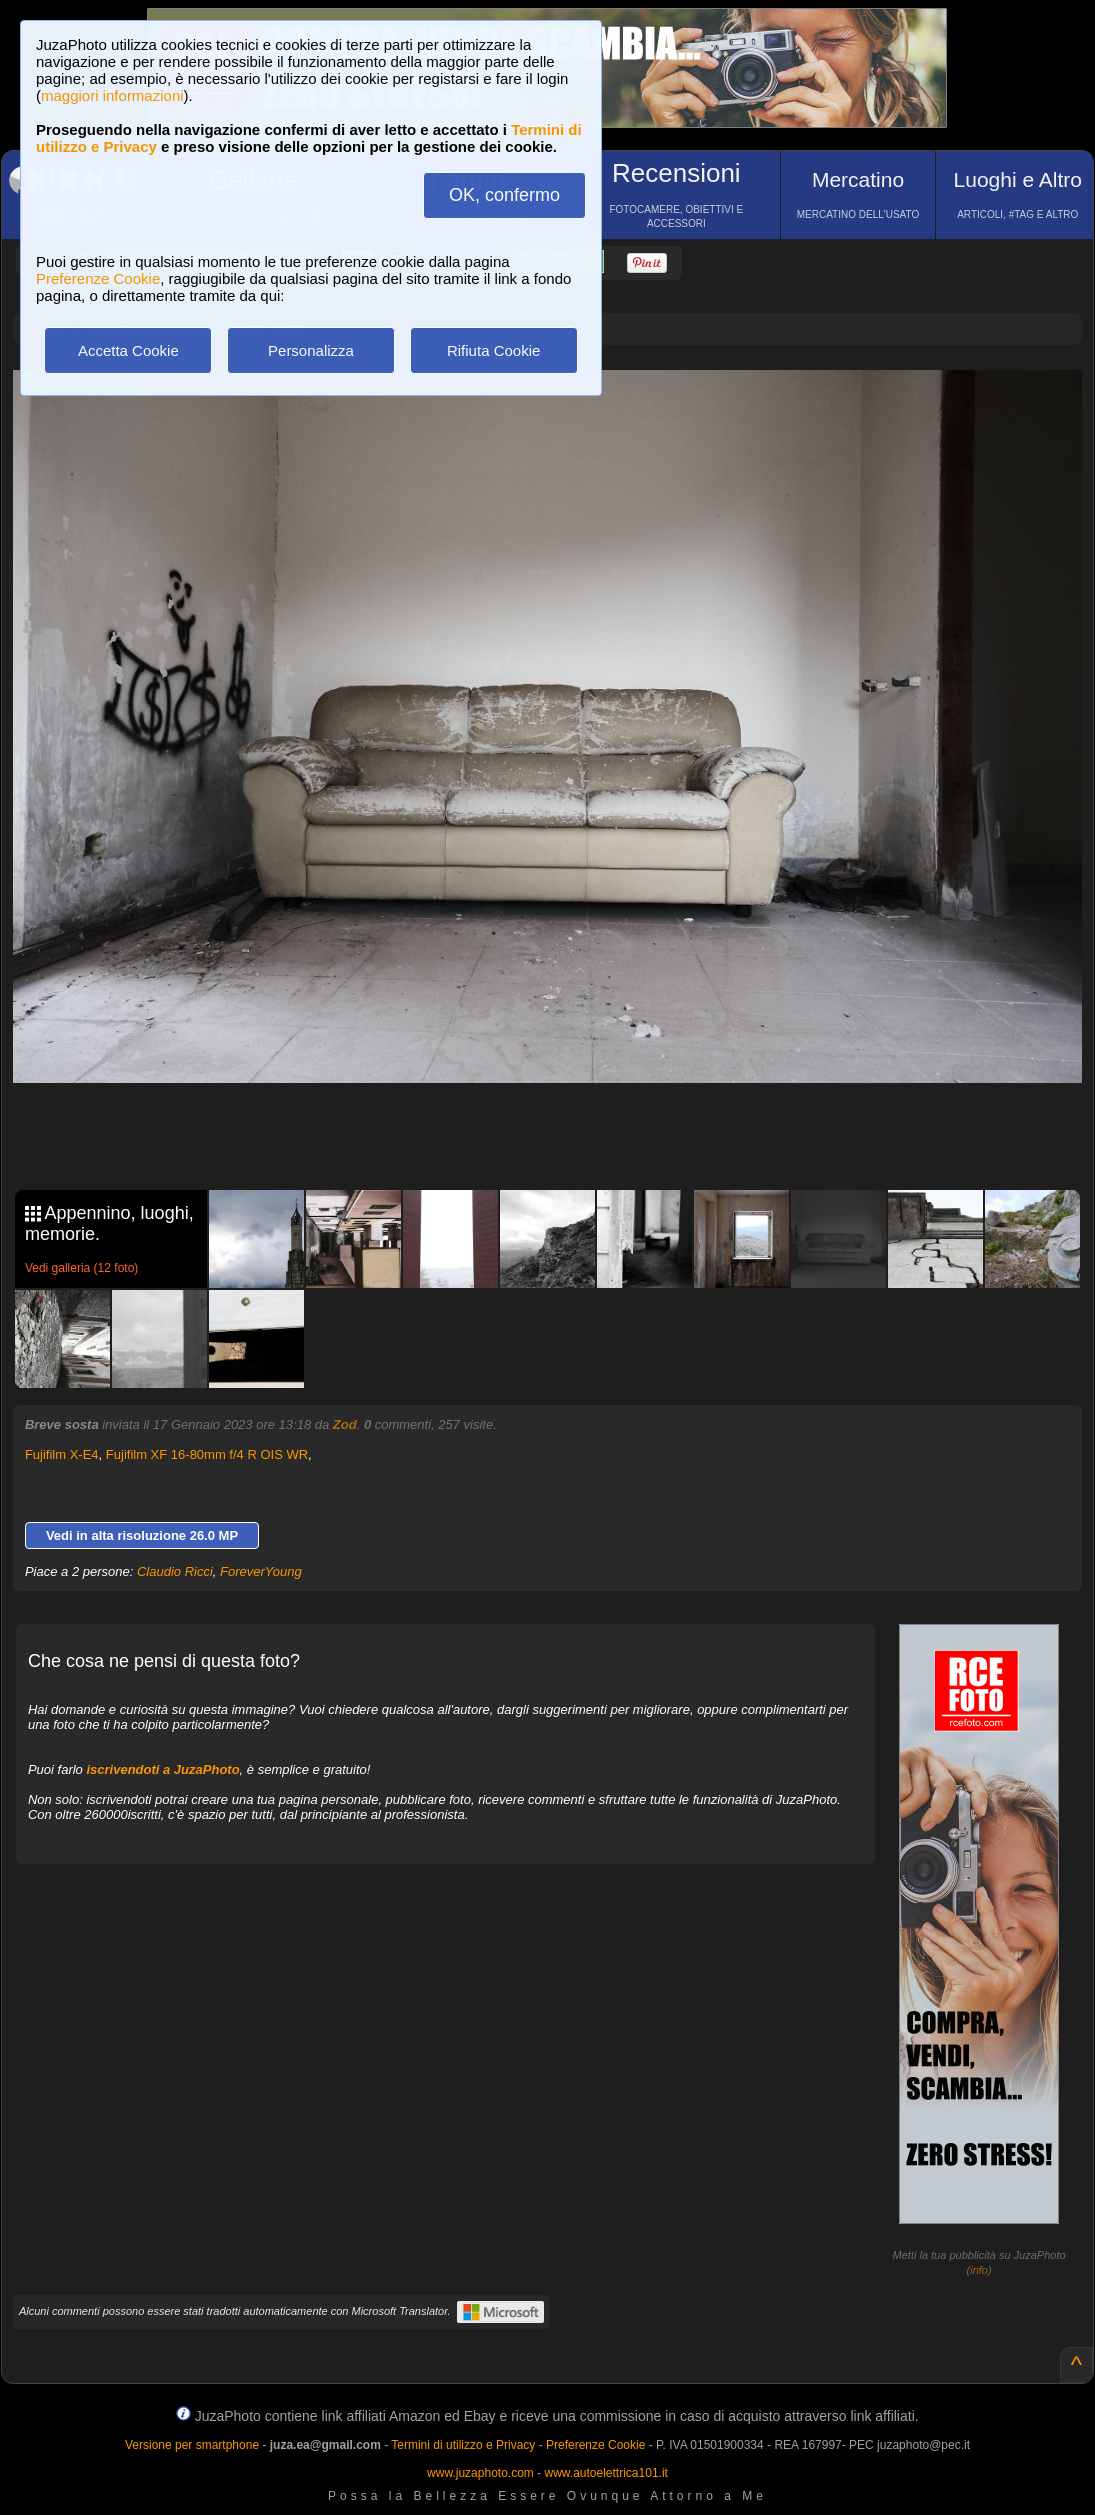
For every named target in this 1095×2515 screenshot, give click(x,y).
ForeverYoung (261, 1571)
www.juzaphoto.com (480, 2473)
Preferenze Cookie (98, 278)
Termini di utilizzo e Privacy (463, 2445)
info (979, 2270)
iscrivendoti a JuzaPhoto (162, 1769)
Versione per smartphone (192, 2445)
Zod (345, 1424)
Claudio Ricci (175, 1571)
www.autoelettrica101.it (605, 2473)
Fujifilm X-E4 (62, 1454)
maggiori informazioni (112, 95)
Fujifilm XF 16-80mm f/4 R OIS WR (207, 1454)
